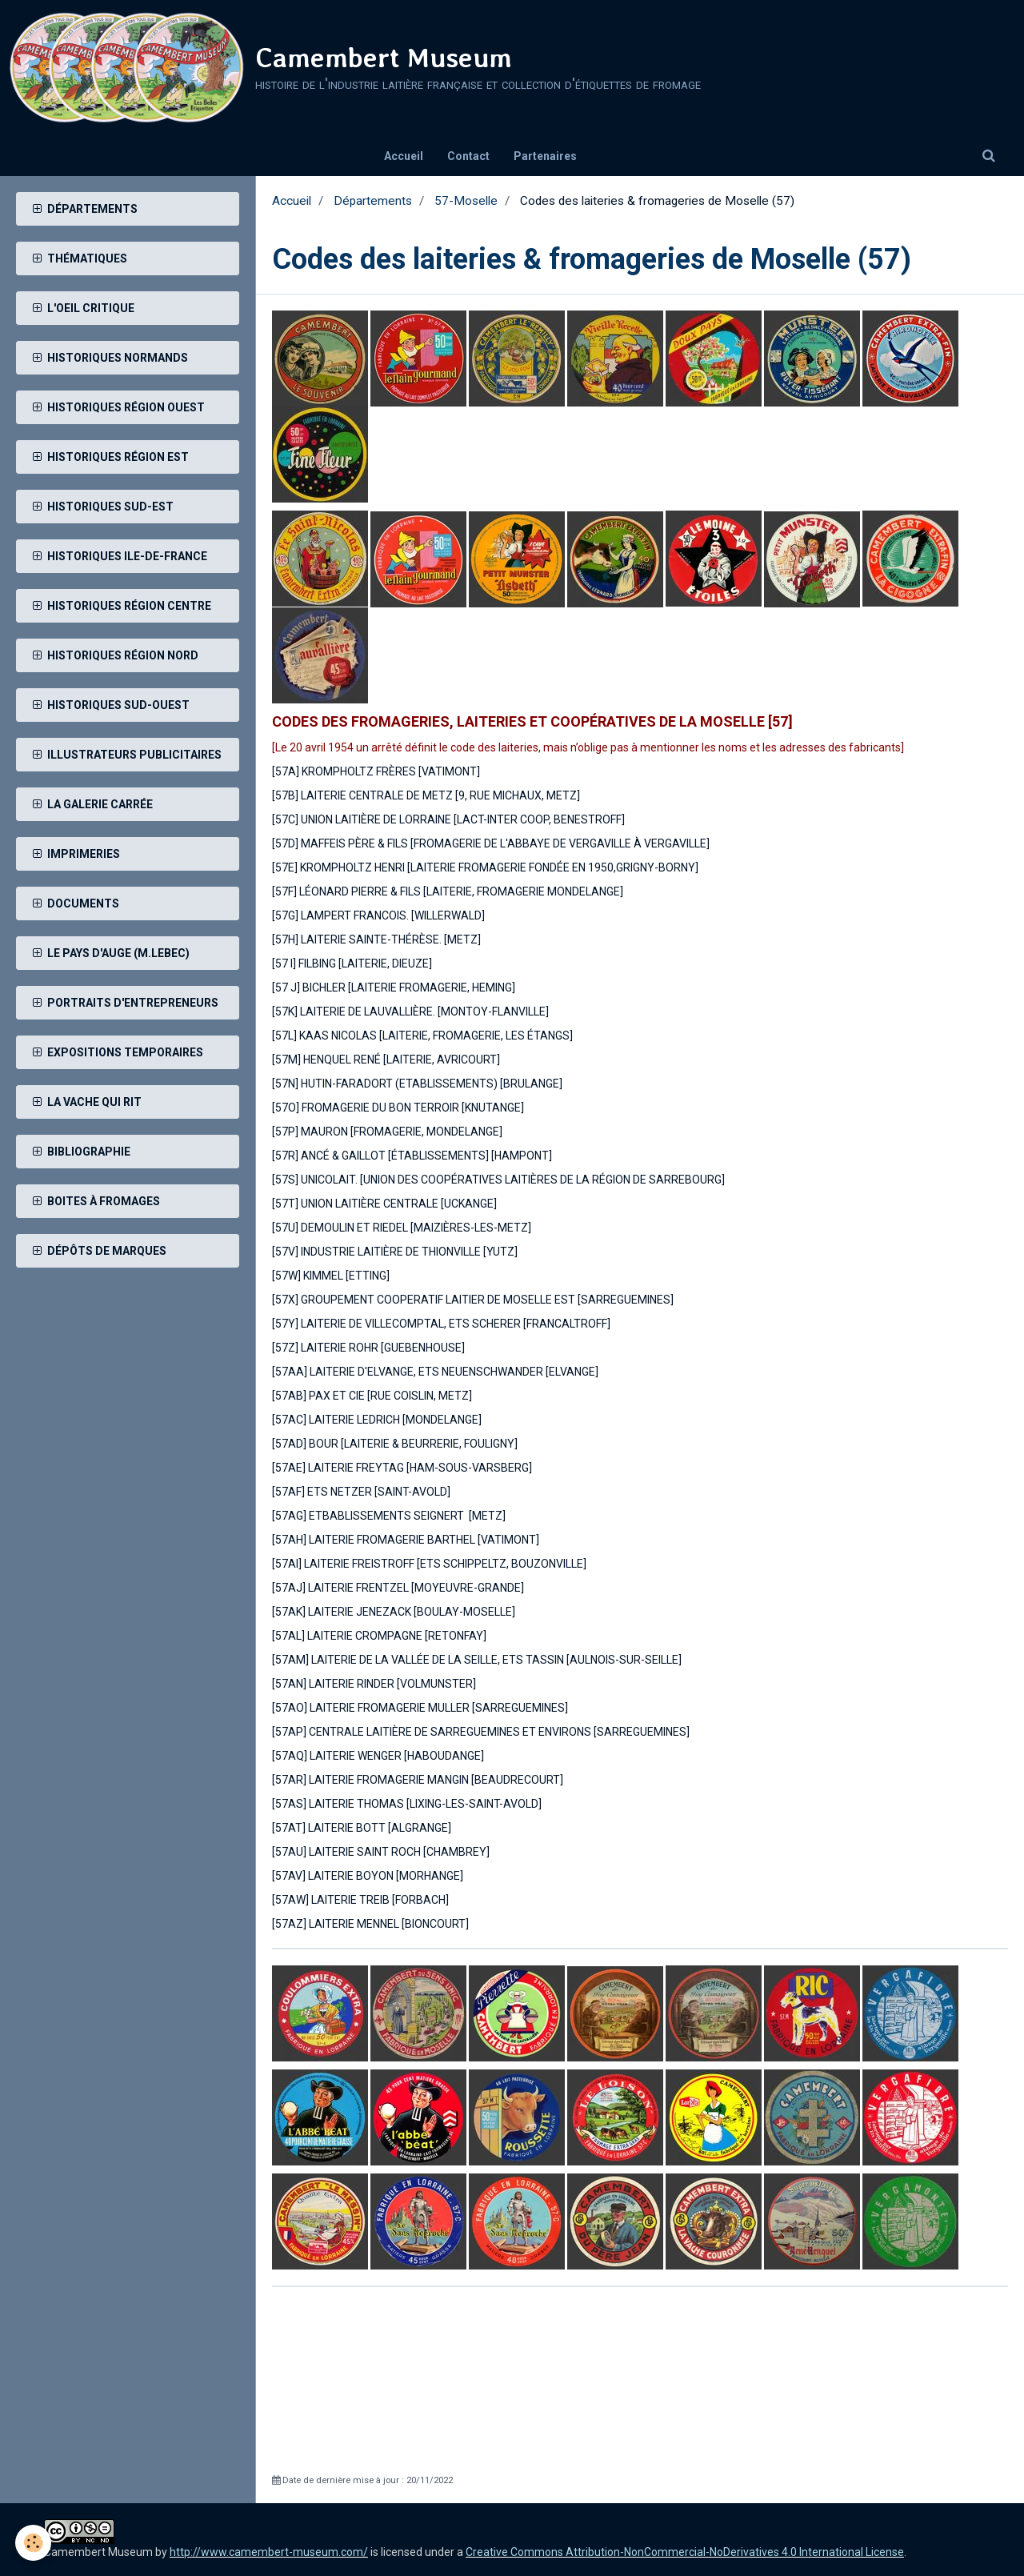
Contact (468, 156)
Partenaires (545, 156)
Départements (373, 201)
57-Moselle (466, 201)
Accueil (403, 156)
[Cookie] (34, 2543)
